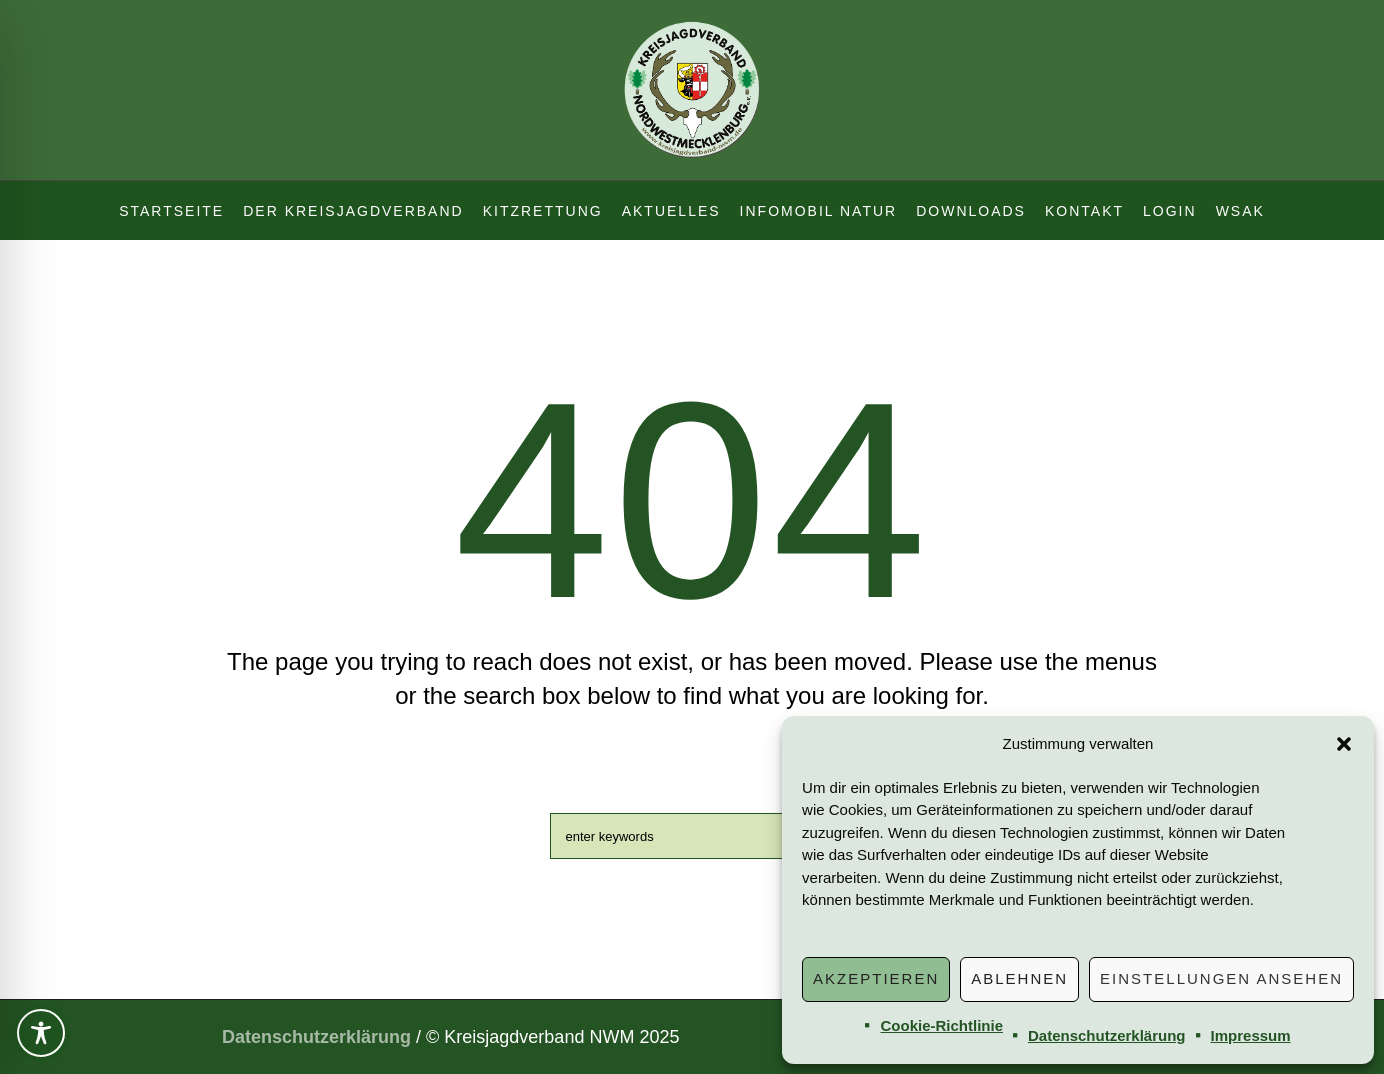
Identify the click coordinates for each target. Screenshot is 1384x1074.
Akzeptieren (876, 978)
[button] (1344, 744)
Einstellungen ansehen (1221, 978)
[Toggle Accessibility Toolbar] (41, 1033)
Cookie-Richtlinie (941, 1025)
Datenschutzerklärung (1107, 1035)
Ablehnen (1019, 978)
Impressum (1251, 1035)
